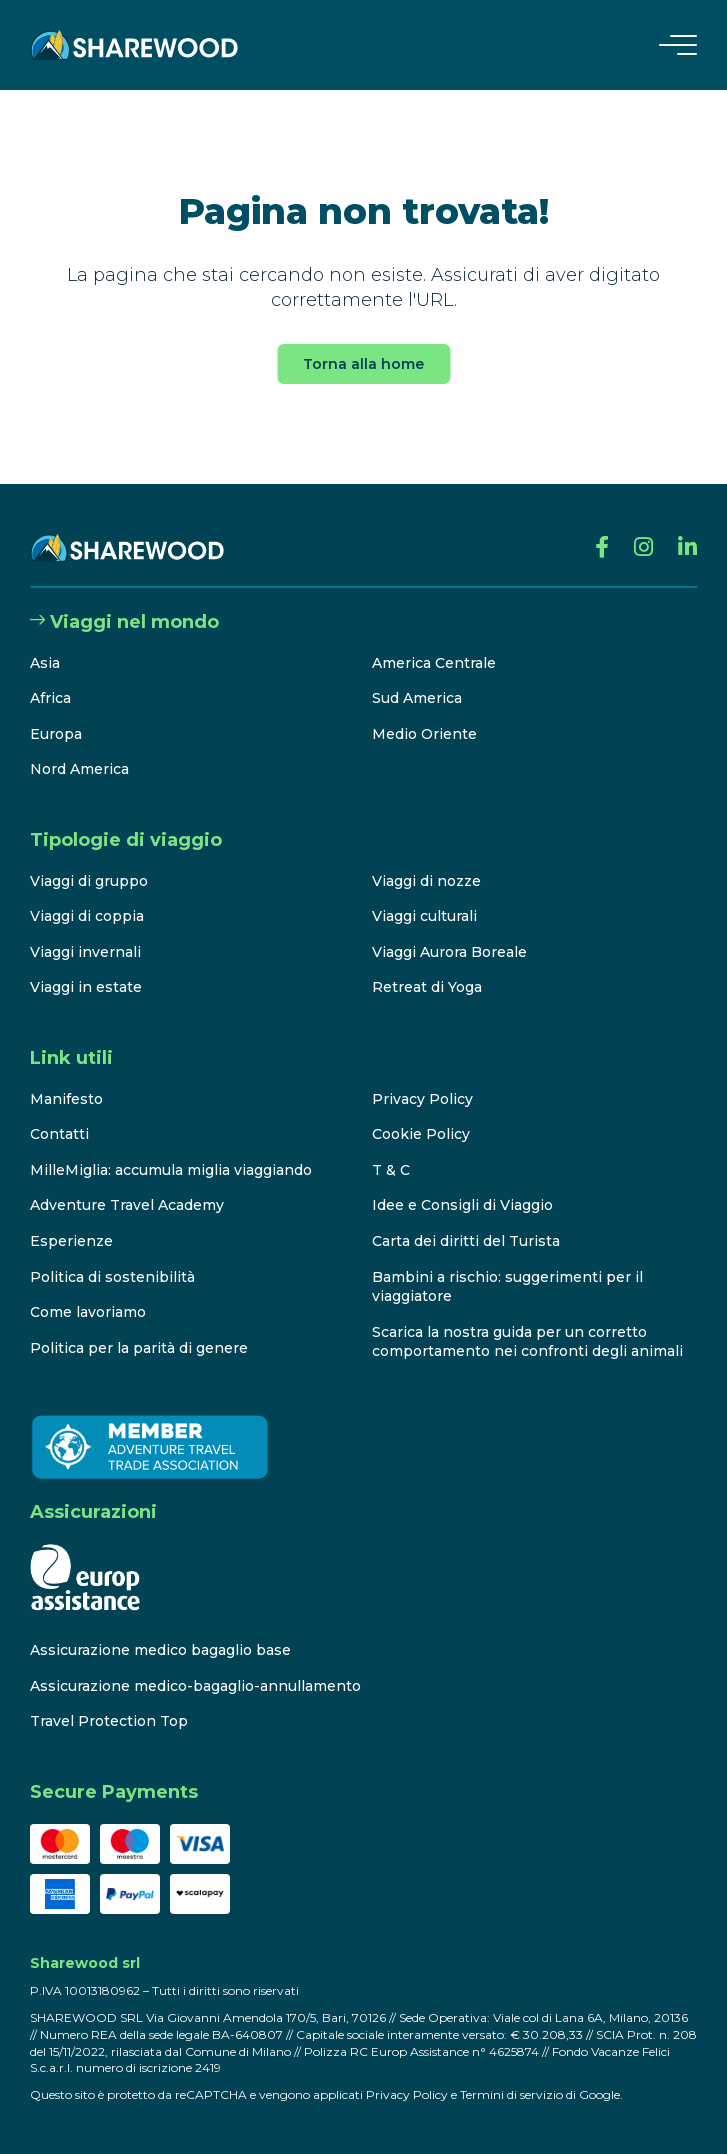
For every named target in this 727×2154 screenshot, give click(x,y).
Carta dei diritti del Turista (466, 1241)
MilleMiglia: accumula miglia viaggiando (171, 1170)
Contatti (59, 1134)
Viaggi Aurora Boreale (449, 952)
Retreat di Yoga (427, 987)
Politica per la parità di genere (139, 1348)
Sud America (417, 698)
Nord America (79, 769)
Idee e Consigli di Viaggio (462, 1205)
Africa (50, 698)
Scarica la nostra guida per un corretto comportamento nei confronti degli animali (527, 1342)
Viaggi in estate (86, 987)
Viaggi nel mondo (124, 622)
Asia (45, 663)
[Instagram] (643, 548)
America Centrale (434, 663)
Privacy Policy (422, 1099)
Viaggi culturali (424, 916)
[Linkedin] (687, 548)
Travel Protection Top (109, 1721)
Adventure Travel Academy (127, 1205)
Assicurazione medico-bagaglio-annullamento (195, 1686)
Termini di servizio (511, 2094)
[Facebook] (602, 548)
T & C (391, 1170)
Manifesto (66, 1099)
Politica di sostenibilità (112, 1277)
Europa (56, 734)
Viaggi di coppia (87, 916)
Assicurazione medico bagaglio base (160, 1650)
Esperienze (71, 1241)
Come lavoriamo (88, 1312)
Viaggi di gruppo (89, 881)
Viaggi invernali (85, 952)
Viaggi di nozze (426, 881)
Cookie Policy (421, 1134)
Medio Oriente (424, 734)
